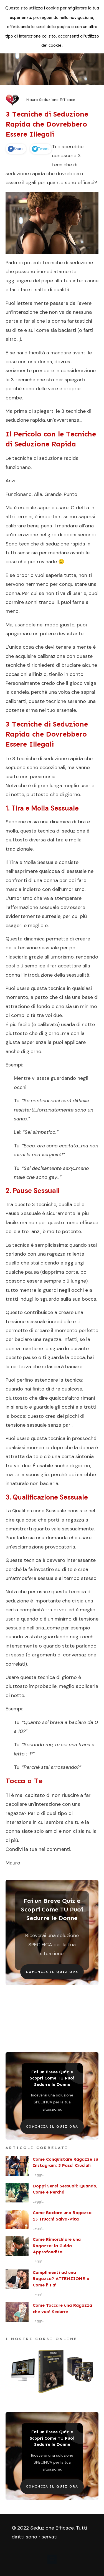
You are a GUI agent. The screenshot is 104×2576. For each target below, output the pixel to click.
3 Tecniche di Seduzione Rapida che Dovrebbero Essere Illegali (47, 124)
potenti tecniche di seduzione (58, 262)
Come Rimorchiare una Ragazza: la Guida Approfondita (57, 2245)
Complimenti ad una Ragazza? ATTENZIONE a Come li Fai (61, 2279)
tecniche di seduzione (37, 458)
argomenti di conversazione (64, 1654)
